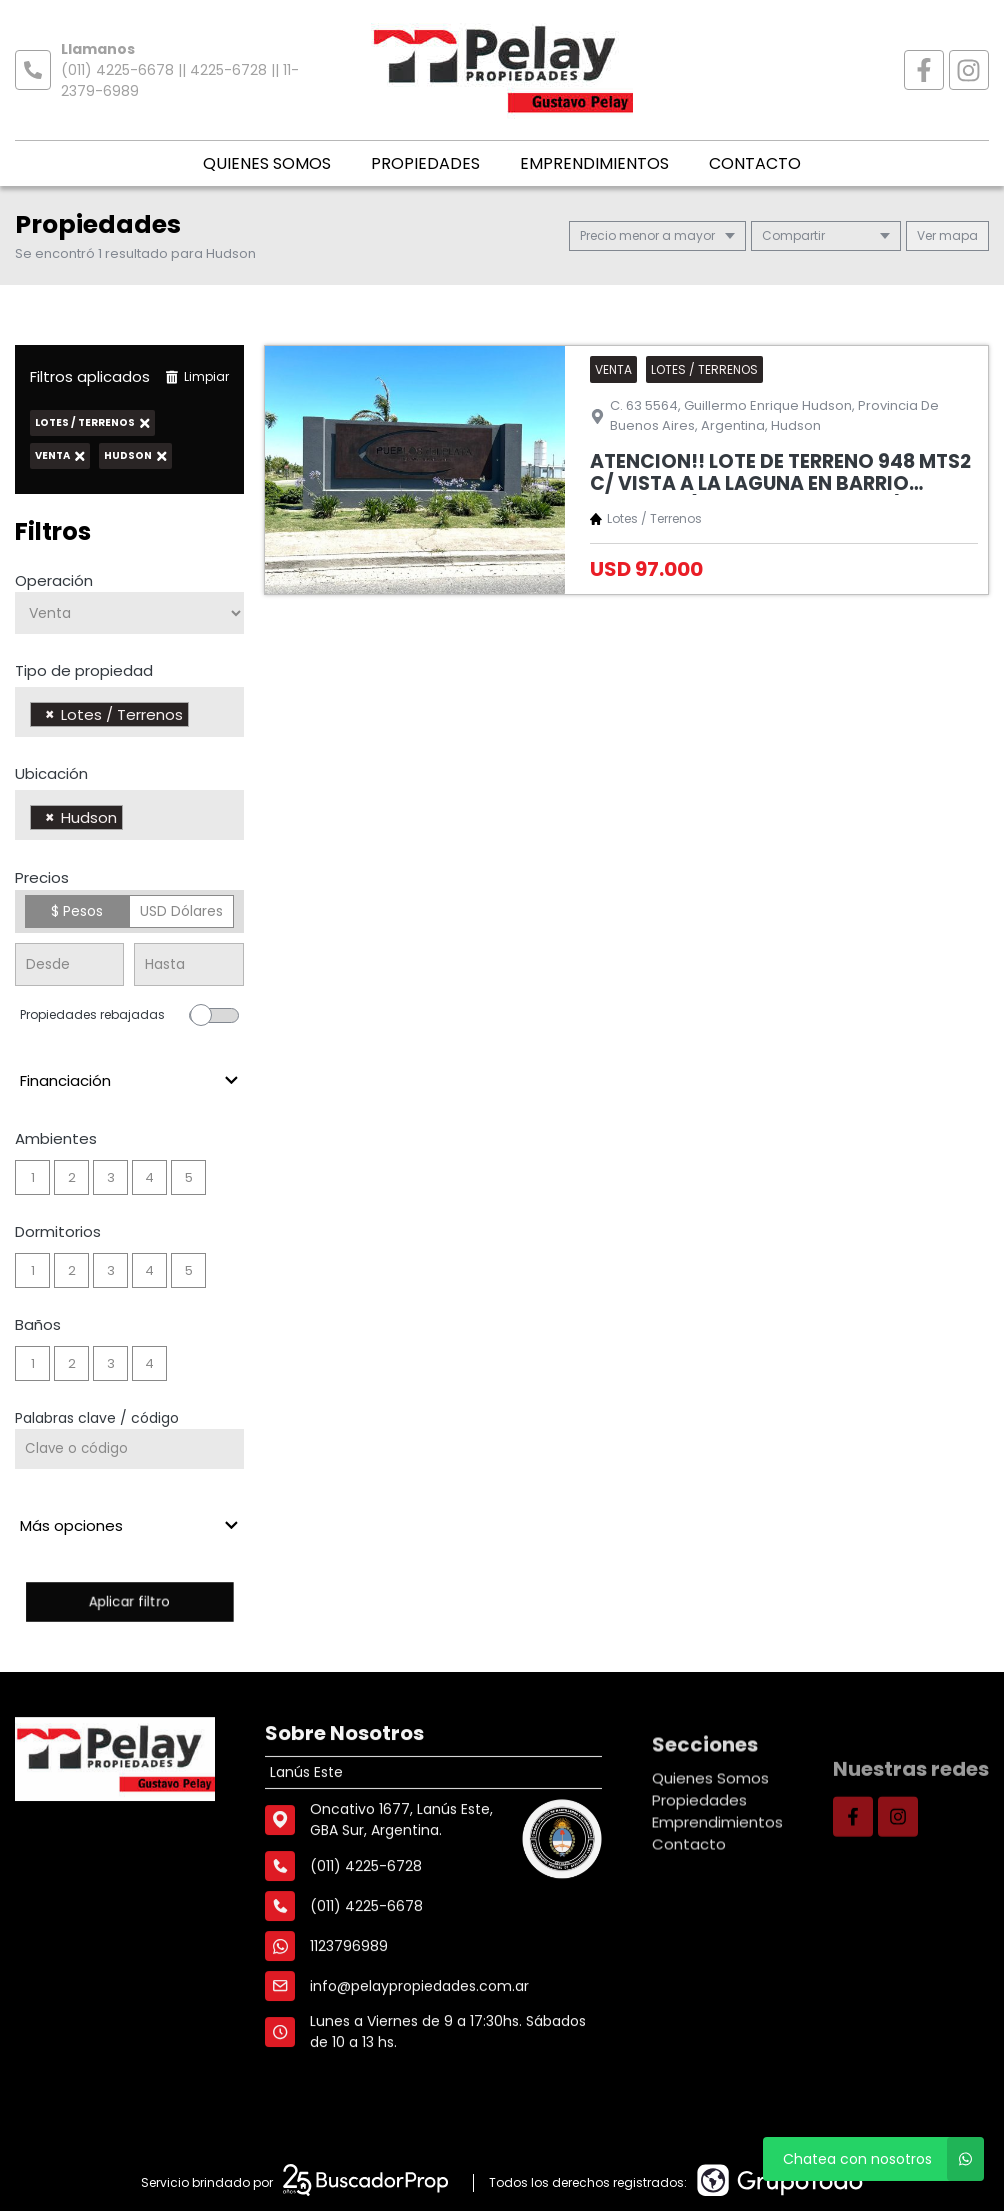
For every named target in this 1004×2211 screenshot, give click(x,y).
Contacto (755, 163)
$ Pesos (77, 911)
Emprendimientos (594, 163)
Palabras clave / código (97, 1418)
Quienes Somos (267, 163)
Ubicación (51, 773)
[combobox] (129, 712)
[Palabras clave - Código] (129, 1449)
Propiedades (425, 163)
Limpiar (197, 376)
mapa (947, 235)
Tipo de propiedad (84, 670)
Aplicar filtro (129, 1601)
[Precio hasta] (188, 964)
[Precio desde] (69, 964)
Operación (54, 580)
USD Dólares (181, 911)
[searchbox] (199, 717)
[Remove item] (50, 714)
